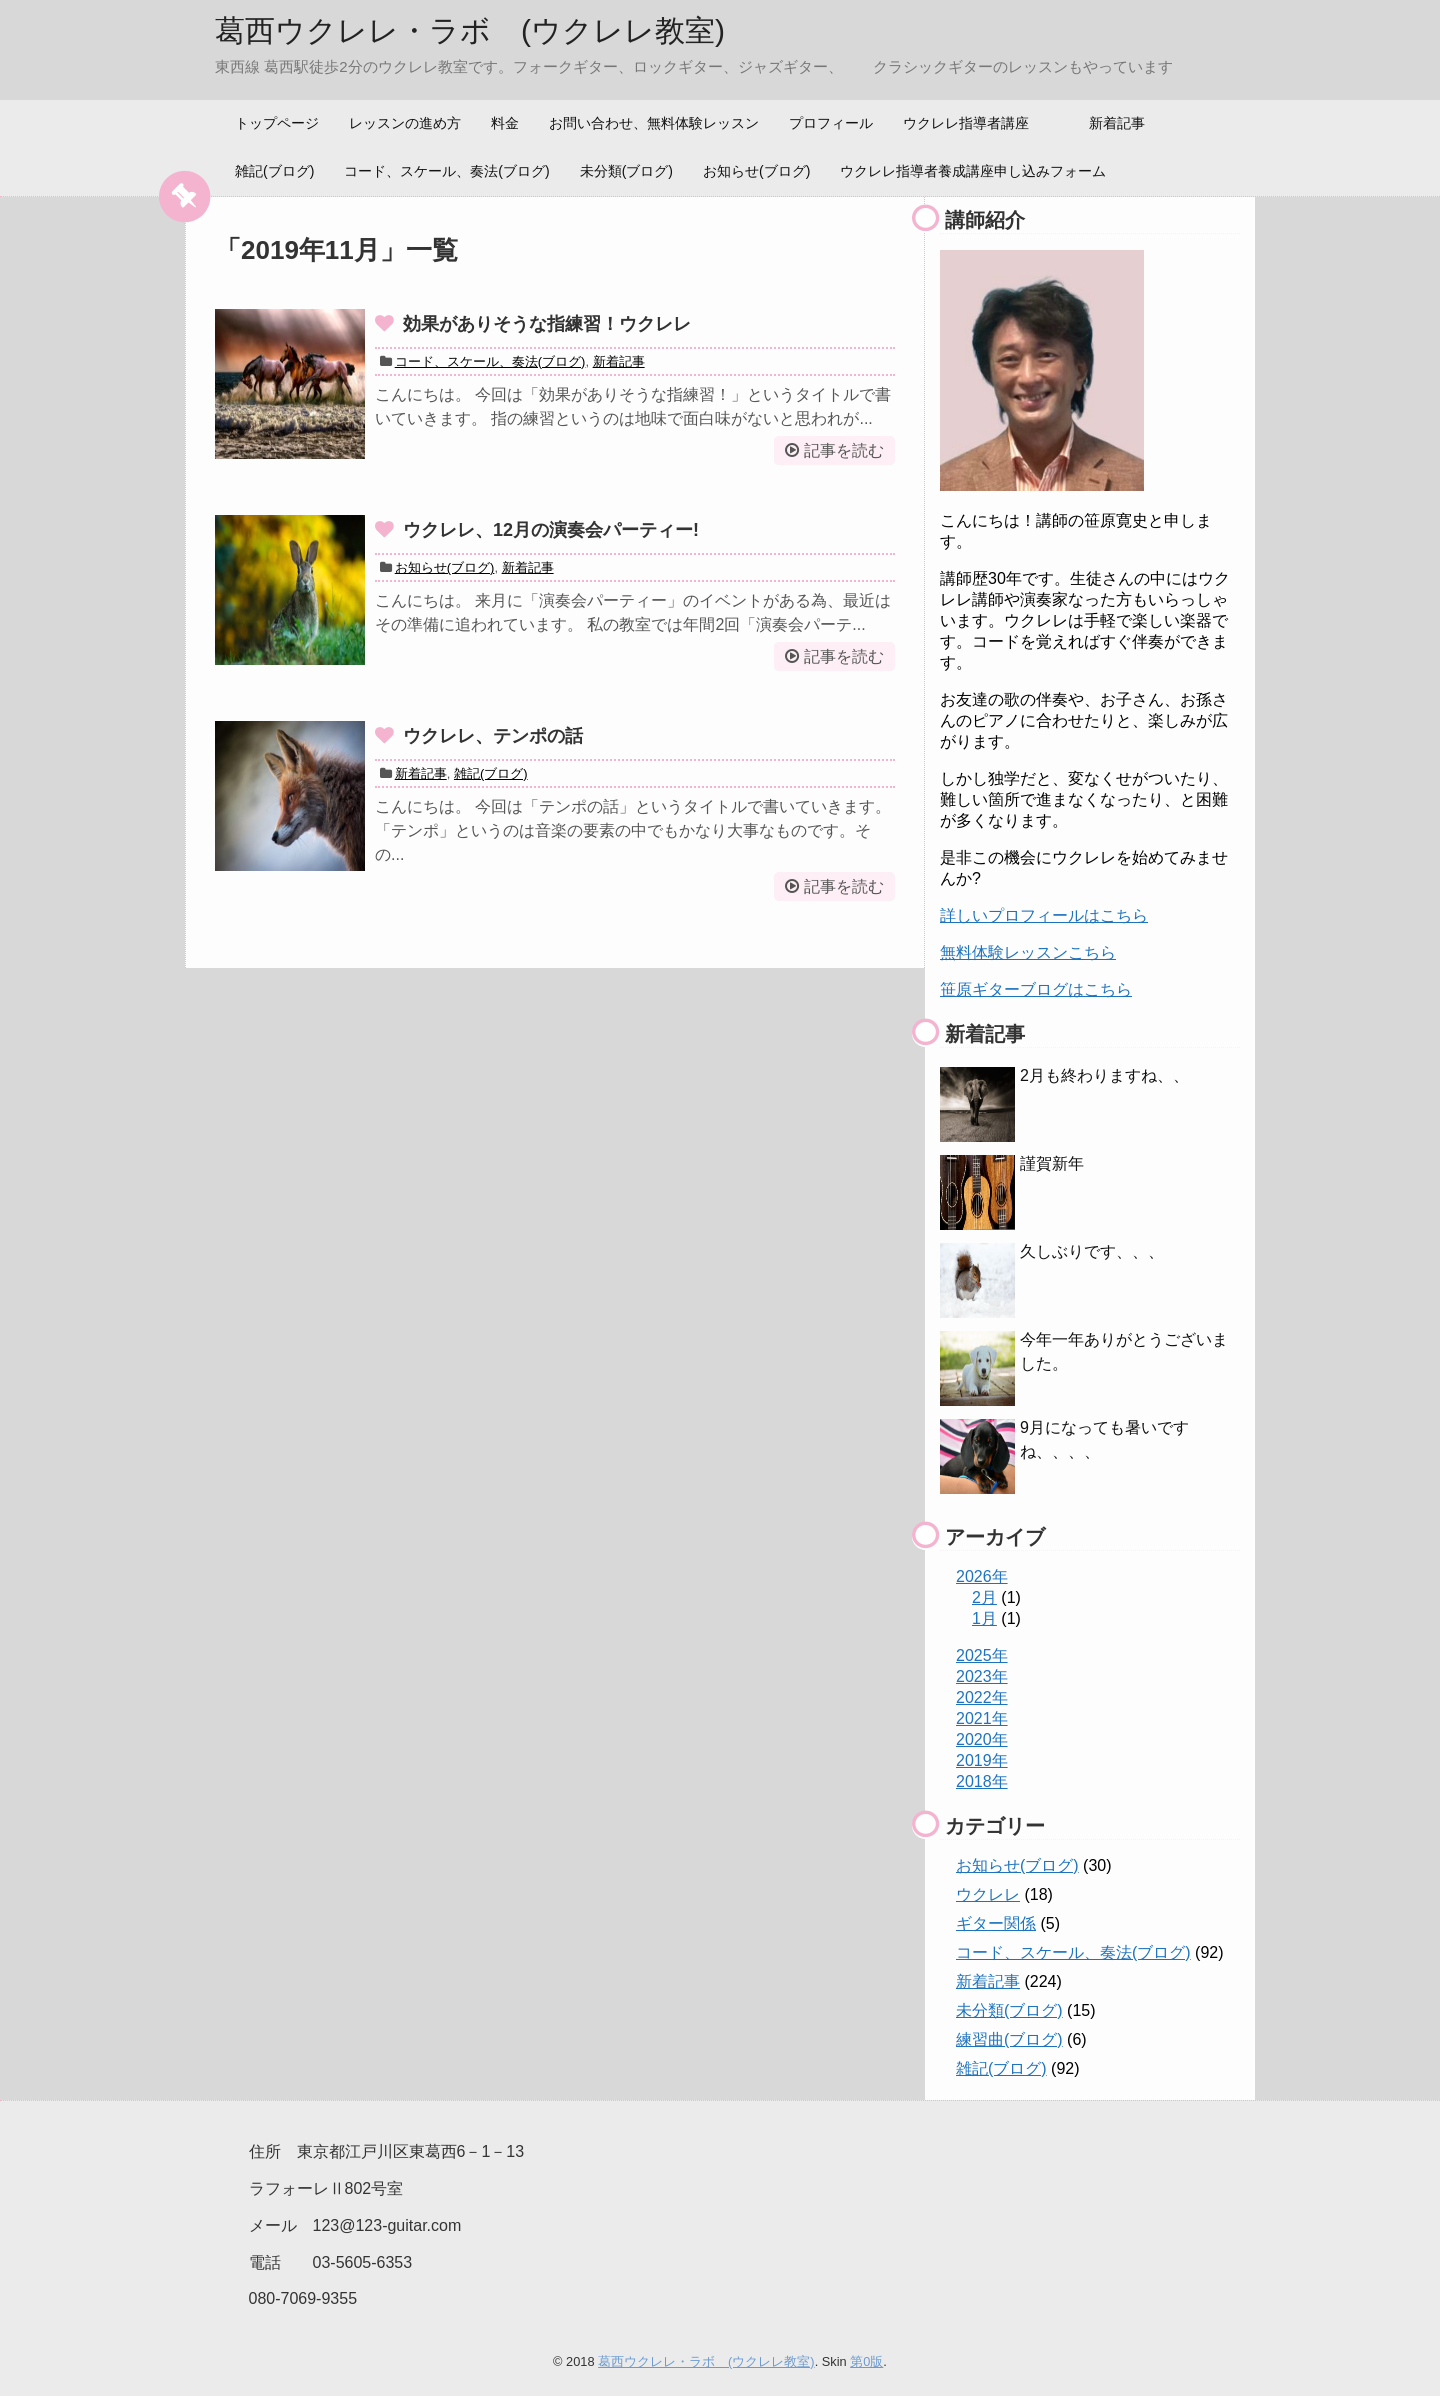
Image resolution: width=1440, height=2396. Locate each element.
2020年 (982, 1739)
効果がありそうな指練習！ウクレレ (547, 324)
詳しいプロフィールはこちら (1044, 915)
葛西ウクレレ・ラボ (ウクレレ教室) (470, 30)
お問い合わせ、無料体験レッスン (654, 123)
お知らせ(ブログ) (756, 171)
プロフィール (831, 123)
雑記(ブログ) (274, 171)
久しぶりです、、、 (1092, 1251)
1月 (984, 1618)
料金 (505, 123)
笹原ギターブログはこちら (1036, 989)
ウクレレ (988, 1894)
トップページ (277, 123)
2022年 (982, 1697)
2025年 (982, 1655)
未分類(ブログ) (626, 171)
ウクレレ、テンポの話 (493, 736)
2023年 (982, 1676)
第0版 (866, 2361)
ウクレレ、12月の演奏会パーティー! (551, 530)
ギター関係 (996, 1923)
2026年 (982, 1576)
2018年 (982, 1781)
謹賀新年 (1052, 1163)
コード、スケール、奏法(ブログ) (446, 171)
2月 (984, 1597)
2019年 (982, 1760)
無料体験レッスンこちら (1028, 952)
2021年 (982, 1718)
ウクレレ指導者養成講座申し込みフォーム (973, 171)
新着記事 (1117, 123)
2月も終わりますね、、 (1104, 1075)
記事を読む (844, 450)
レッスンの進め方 (405, 123)
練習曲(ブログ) (1009, 2039)
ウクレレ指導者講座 (966, 123)
